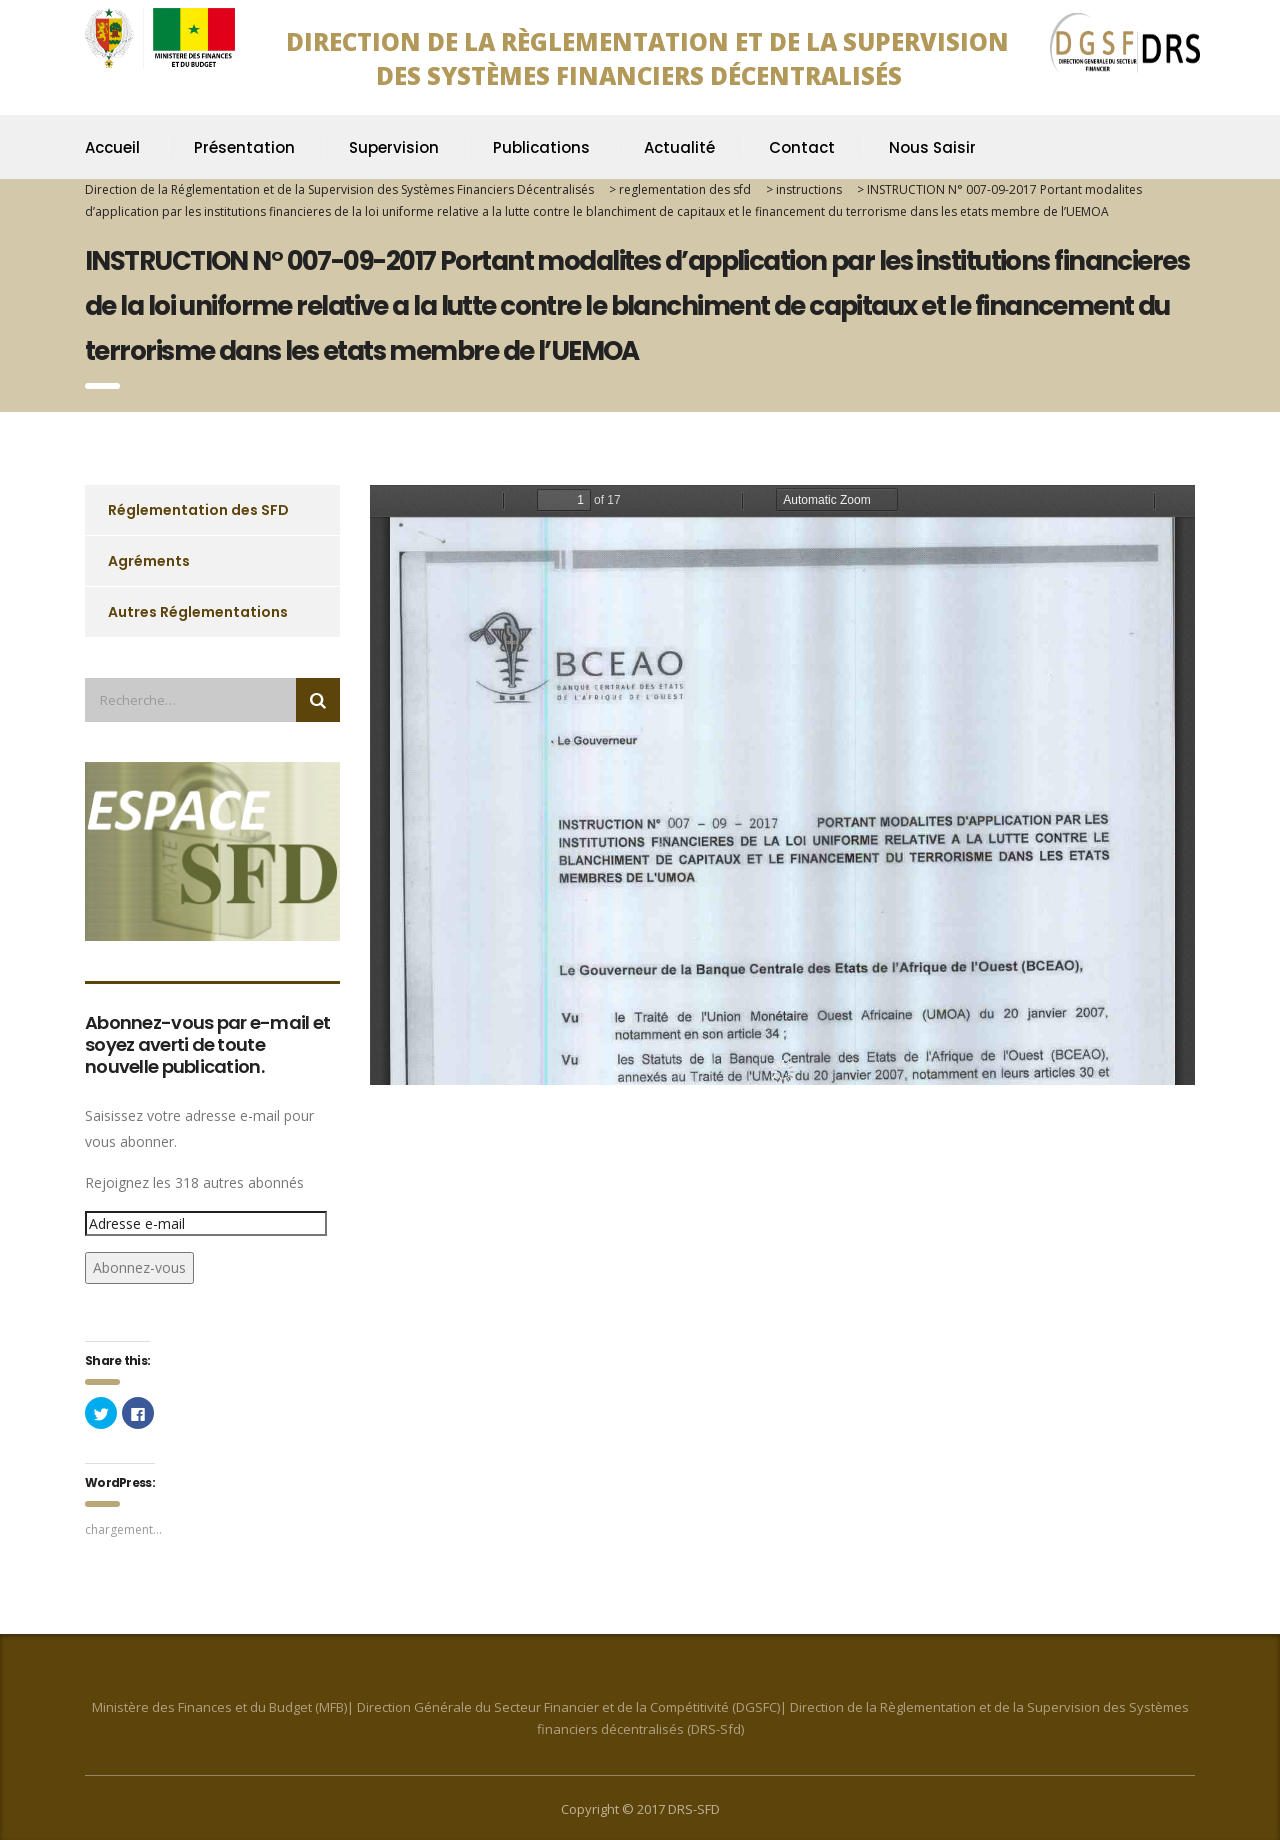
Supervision (394, 147)
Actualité (679, 147)
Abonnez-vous (139, 1267)
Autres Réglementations (198, 612)
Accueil (112, 147)
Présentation (244, 147)
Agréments (149, 561)
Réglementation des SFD (198, 510)
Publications (541, 147)
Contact (802, 147)
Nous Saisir (932, 147)
